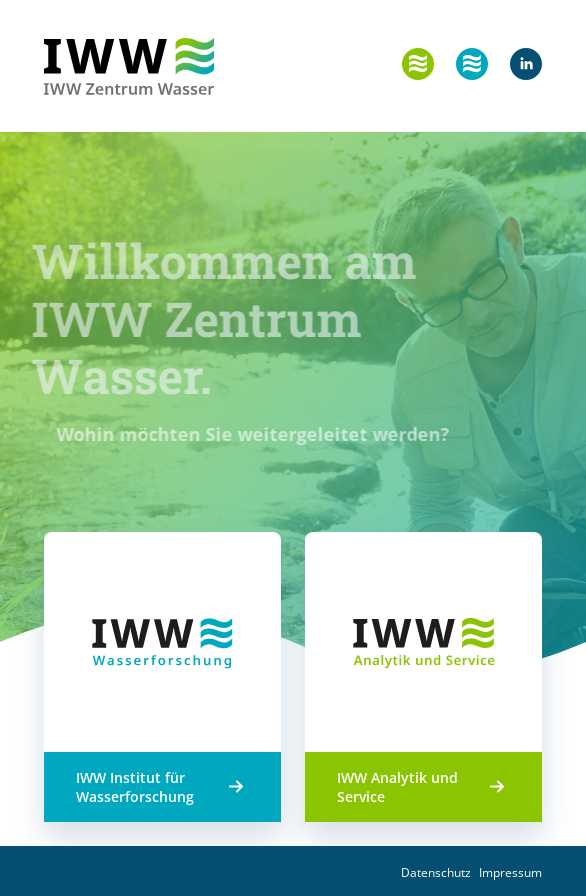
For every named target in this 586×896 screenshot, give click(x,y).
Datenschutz (436, 872)
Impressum (510, 872)
